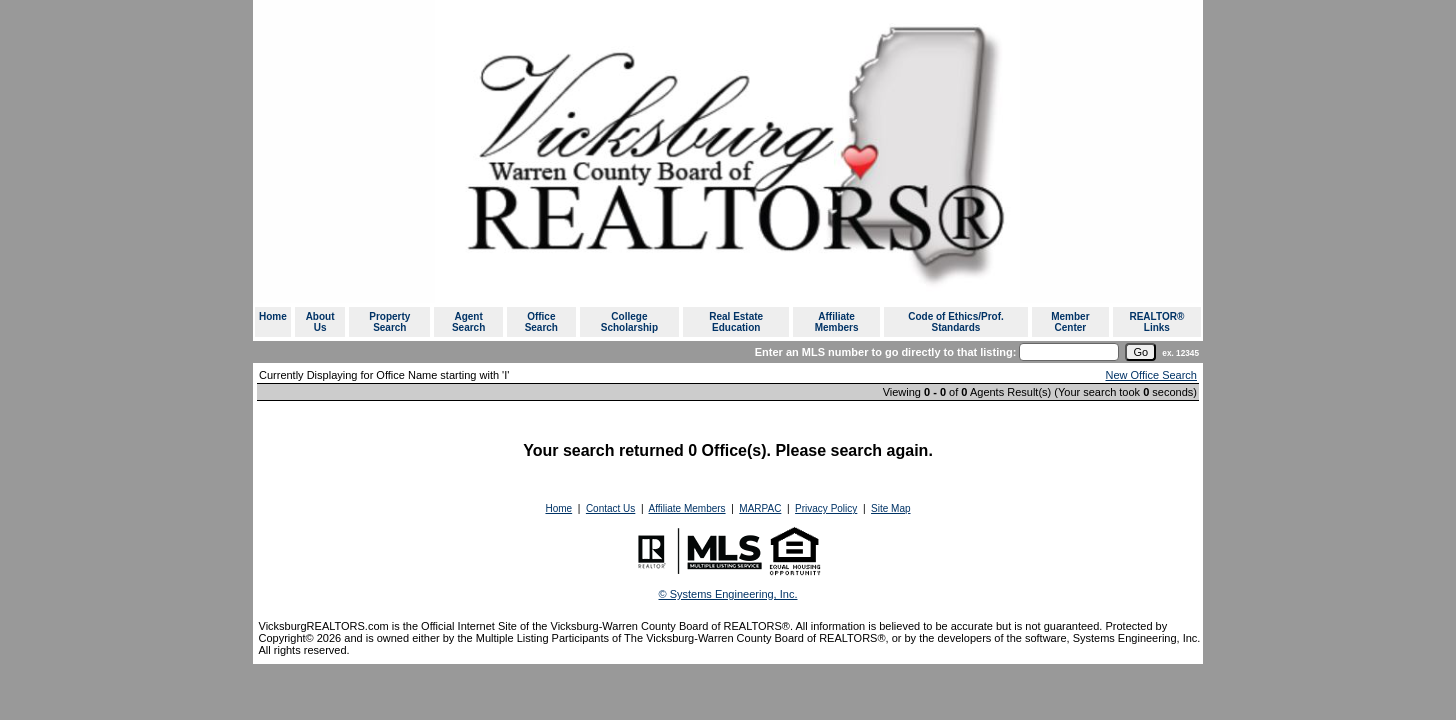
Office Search (541, 322)
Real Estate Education (736, 322)
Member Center (1070, 322)
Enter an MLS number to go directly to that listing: (886, 352)
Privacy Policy (826, 508)
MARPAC (760, 508)
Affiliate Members (837, 322)
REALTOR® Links (1156, 322)
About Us (320, 322)
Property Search (389, 322)
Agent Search (468, 322)
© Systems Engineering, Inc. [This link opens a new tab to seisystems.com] (728, 594)
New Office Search (1151, 375)
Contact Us (610, 508)
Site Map (890, 508)
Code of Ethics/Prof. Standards (956, 322)
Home (273, 316)
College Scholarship (629, 322)
